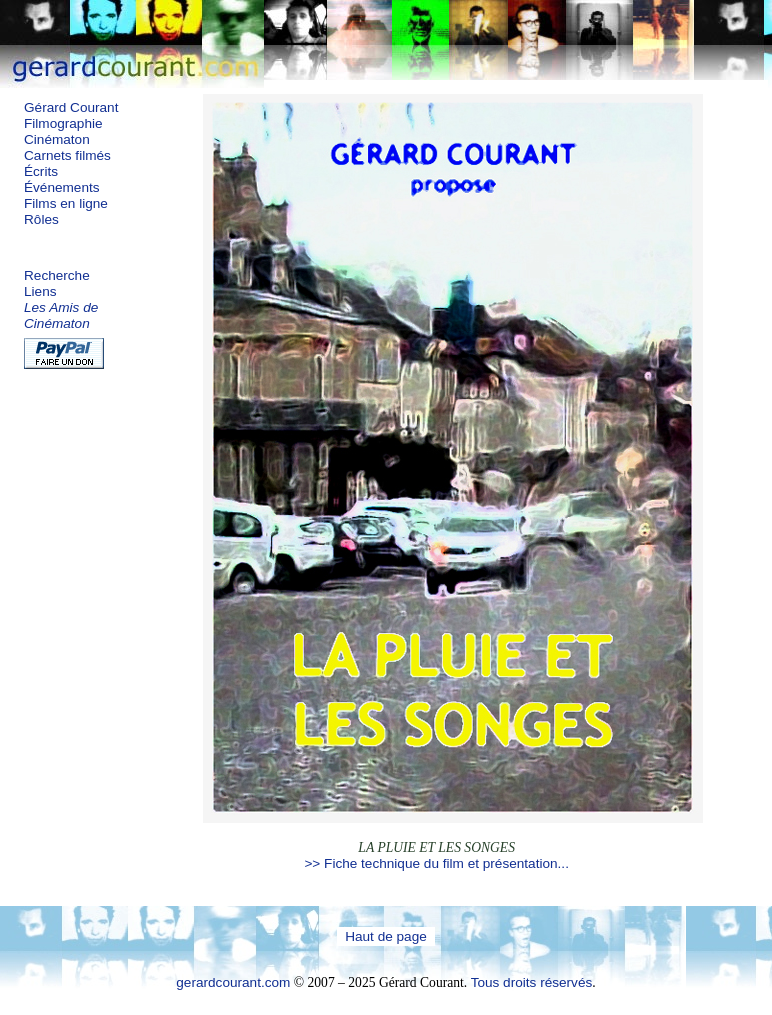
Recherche (57, 275)
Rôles (41, 219)
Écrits (41, 171)
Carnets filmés (67, 155)
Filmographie (63, 123)
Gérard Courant (71, 107)
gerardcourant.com (233, 982)
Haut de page (386, 936)
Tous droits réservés (532, 982)
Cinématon (57, 139)
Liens (40, 291)
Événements (62, 187)
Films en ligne (66, 203)
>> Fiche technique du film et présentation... (436, 863)
